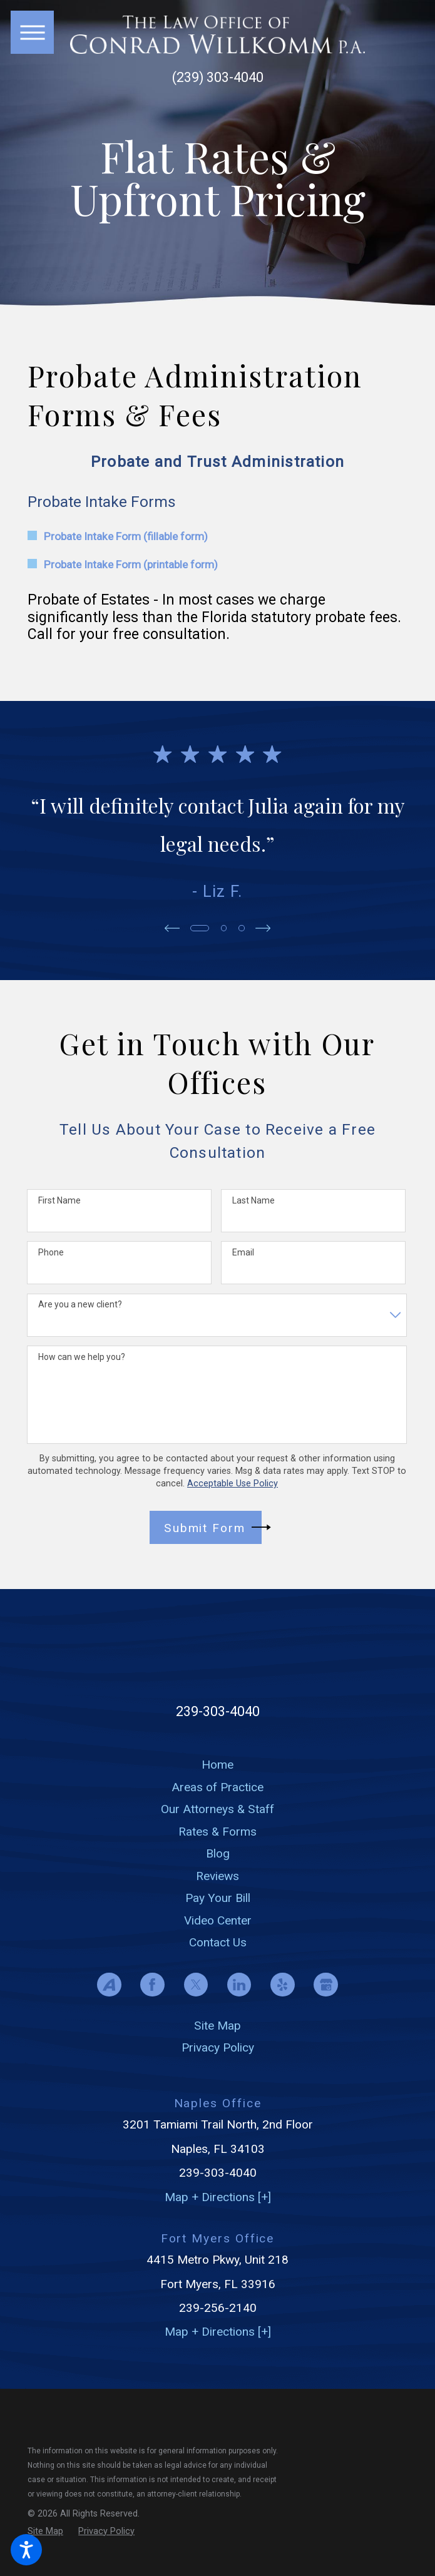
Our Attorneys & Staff (217, 1809)
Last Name (253, 1200)
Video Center (218, 1920)
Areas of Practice (217, 1787)
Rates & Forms (217, 1831)
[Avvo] (109, 1985)
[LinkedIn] (239, 1985)
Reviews (217, 1876)
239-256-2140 (218, 2308)
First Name (59, 1200)
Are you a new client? (80, 1304)
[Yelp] (282, 1985)
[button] (26, 2549)
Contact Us (218, 1942)
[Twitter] (196, 1985)
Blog (218, 1853)
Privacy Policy (218, 2047)
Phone (51, 1252)
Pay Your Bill (217, 1898)
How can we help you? (81, 1357)
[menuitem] (217, 1765)
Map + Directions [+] (218, 2197)
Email (243, 1252)
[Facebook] (152, 1985)
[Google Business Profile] (326, 1985)
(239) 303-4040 (218, 77)
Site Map (217, 2025)
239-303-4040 (218, 1711)
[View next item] (263, 928)
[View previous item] (171, 928)
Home (217, 1764)
